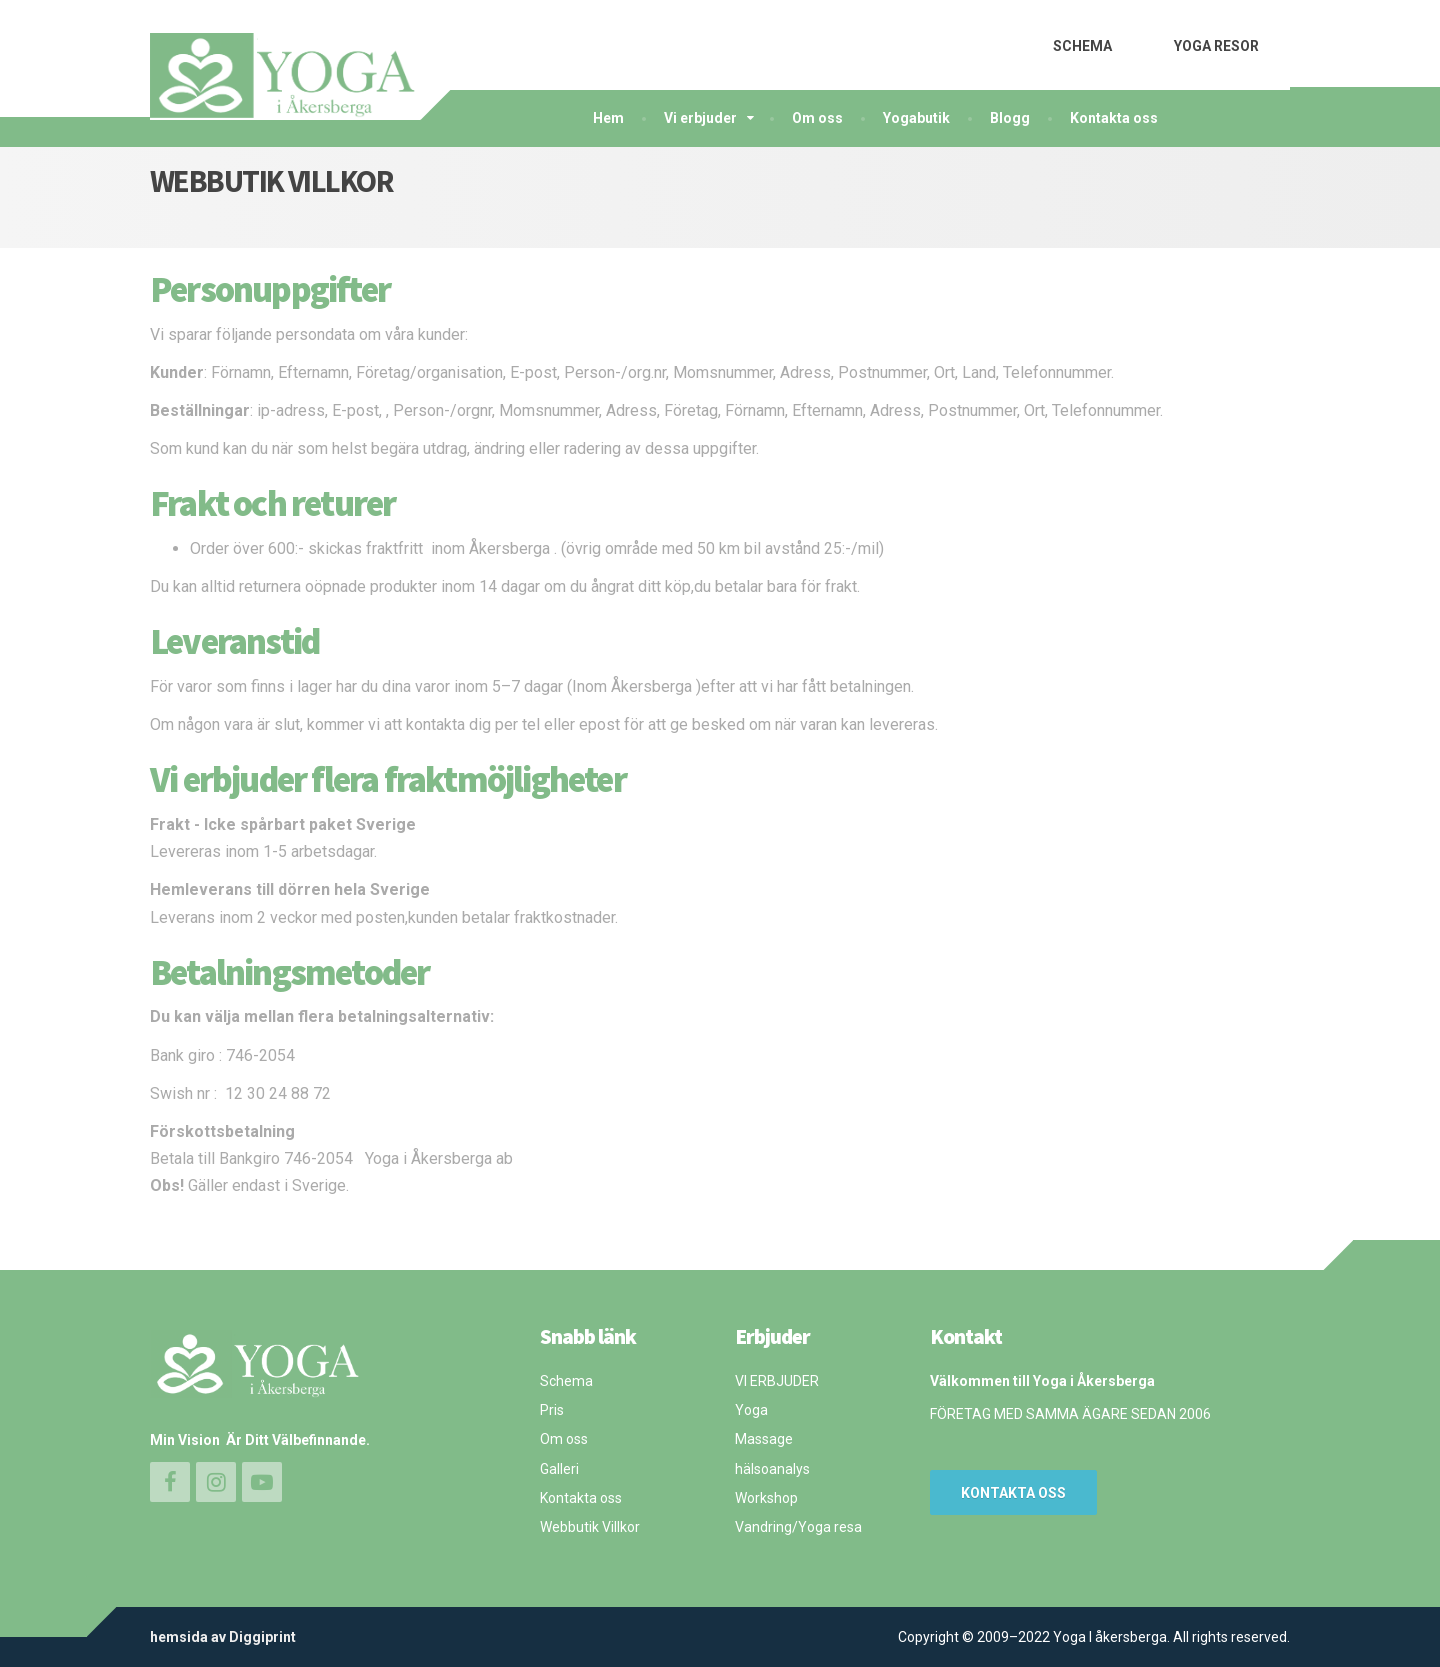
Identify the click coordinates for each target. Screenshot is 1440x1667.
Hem (608, 118)
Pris (552, 1410)
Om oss (817, 118)
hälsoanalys (772, 1469)
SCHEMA (1082, 46)
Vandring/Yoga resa (798, 1527)
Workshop (766, 1498)
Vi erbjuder (700, 118)
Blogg (1010, 118)
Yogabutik (916, 118)
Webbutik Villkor (590, 1527)
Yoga (751, 1410)
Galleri (559, 1469)
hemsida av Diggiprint (223, 1637)
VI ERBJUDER (777, 1381)
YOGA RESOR (1216, 46)
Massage (764, 1439)
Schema (566, 1381)
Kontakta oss (1114, 118)
